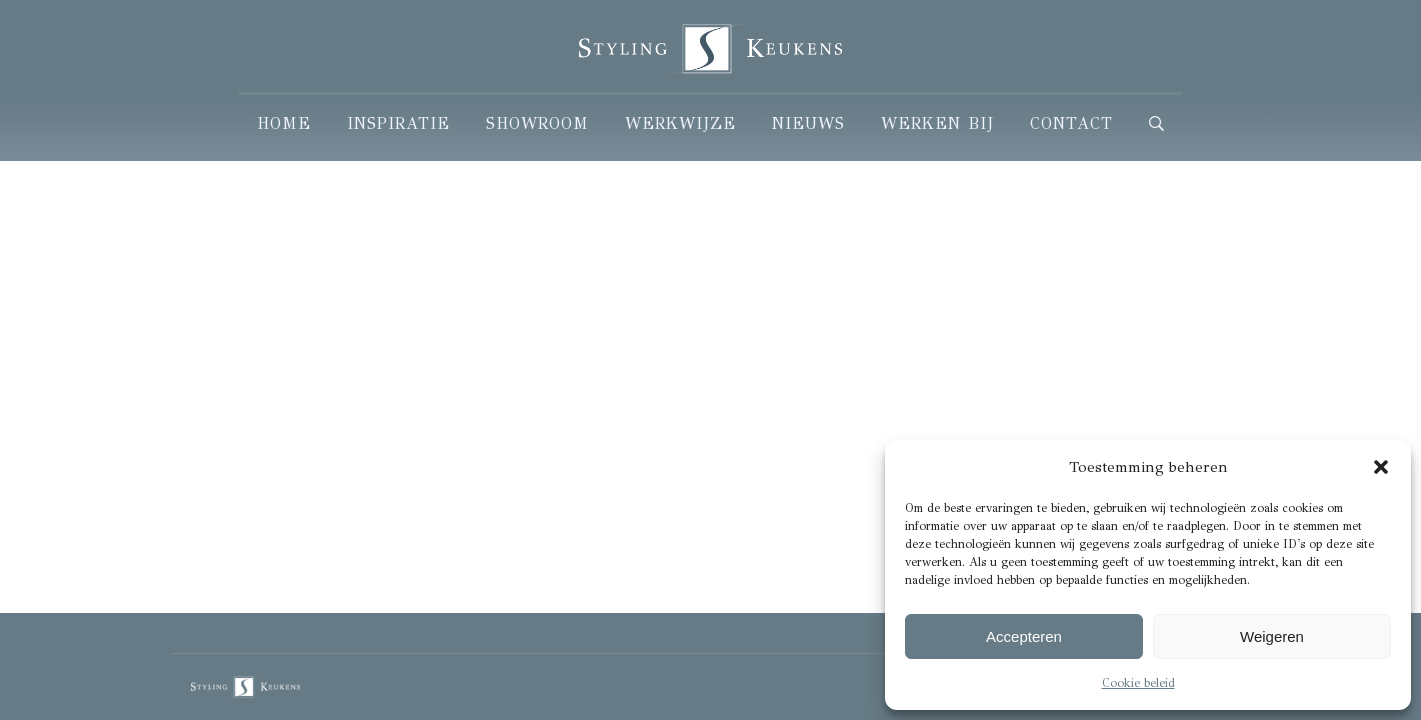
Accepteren (1024, 636)
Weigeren (1272, 636)
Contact (1071, 123)
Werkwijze (680, 123)
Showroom (537, 123)
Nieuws (808, 123)
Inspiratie (398, 123)
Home (284, 123)
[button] (1381, 467)
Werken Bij (937, 123)
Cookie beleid (1138, 683)
